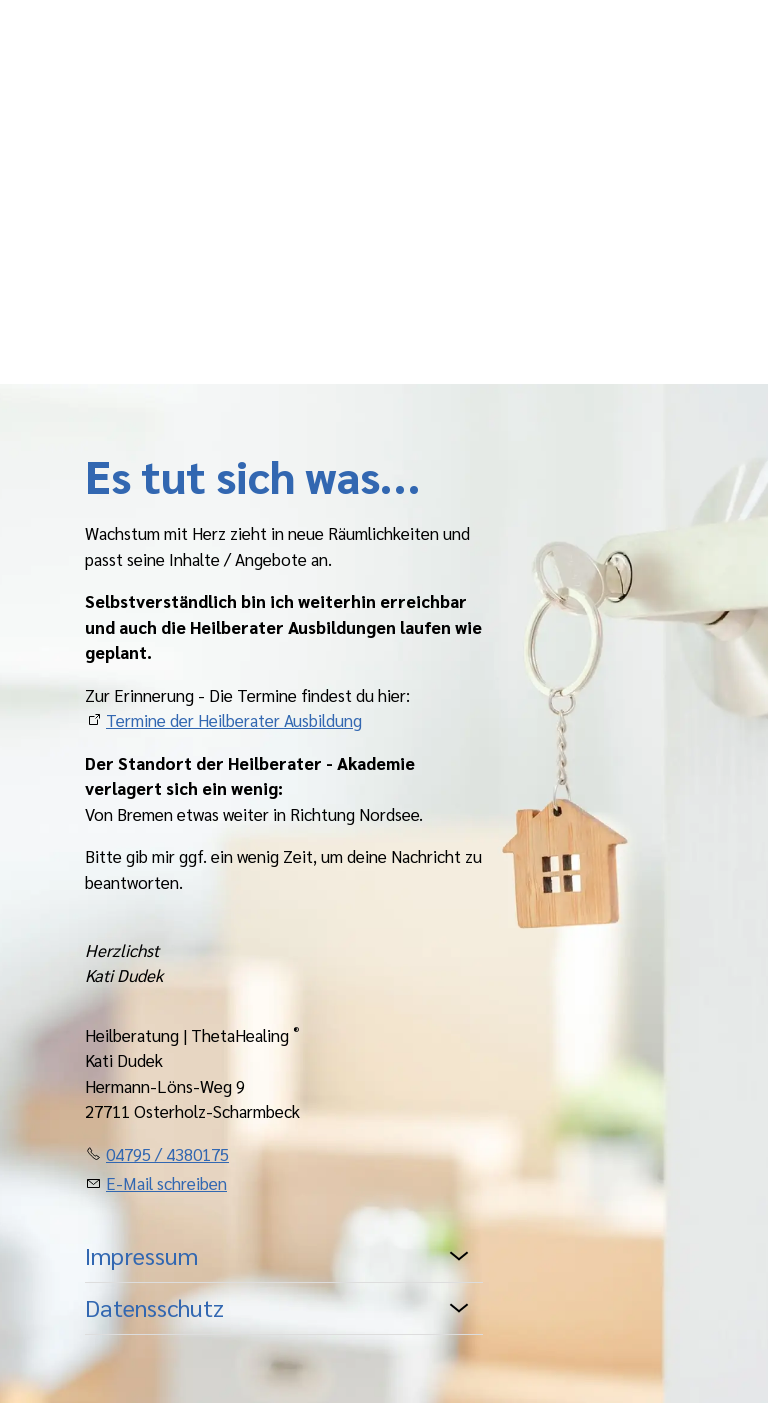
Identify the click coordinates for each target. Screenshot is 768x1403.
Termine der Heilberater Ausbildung (234, 720)
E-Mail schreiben (166, 1183)
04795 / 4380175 (167, 1154)
